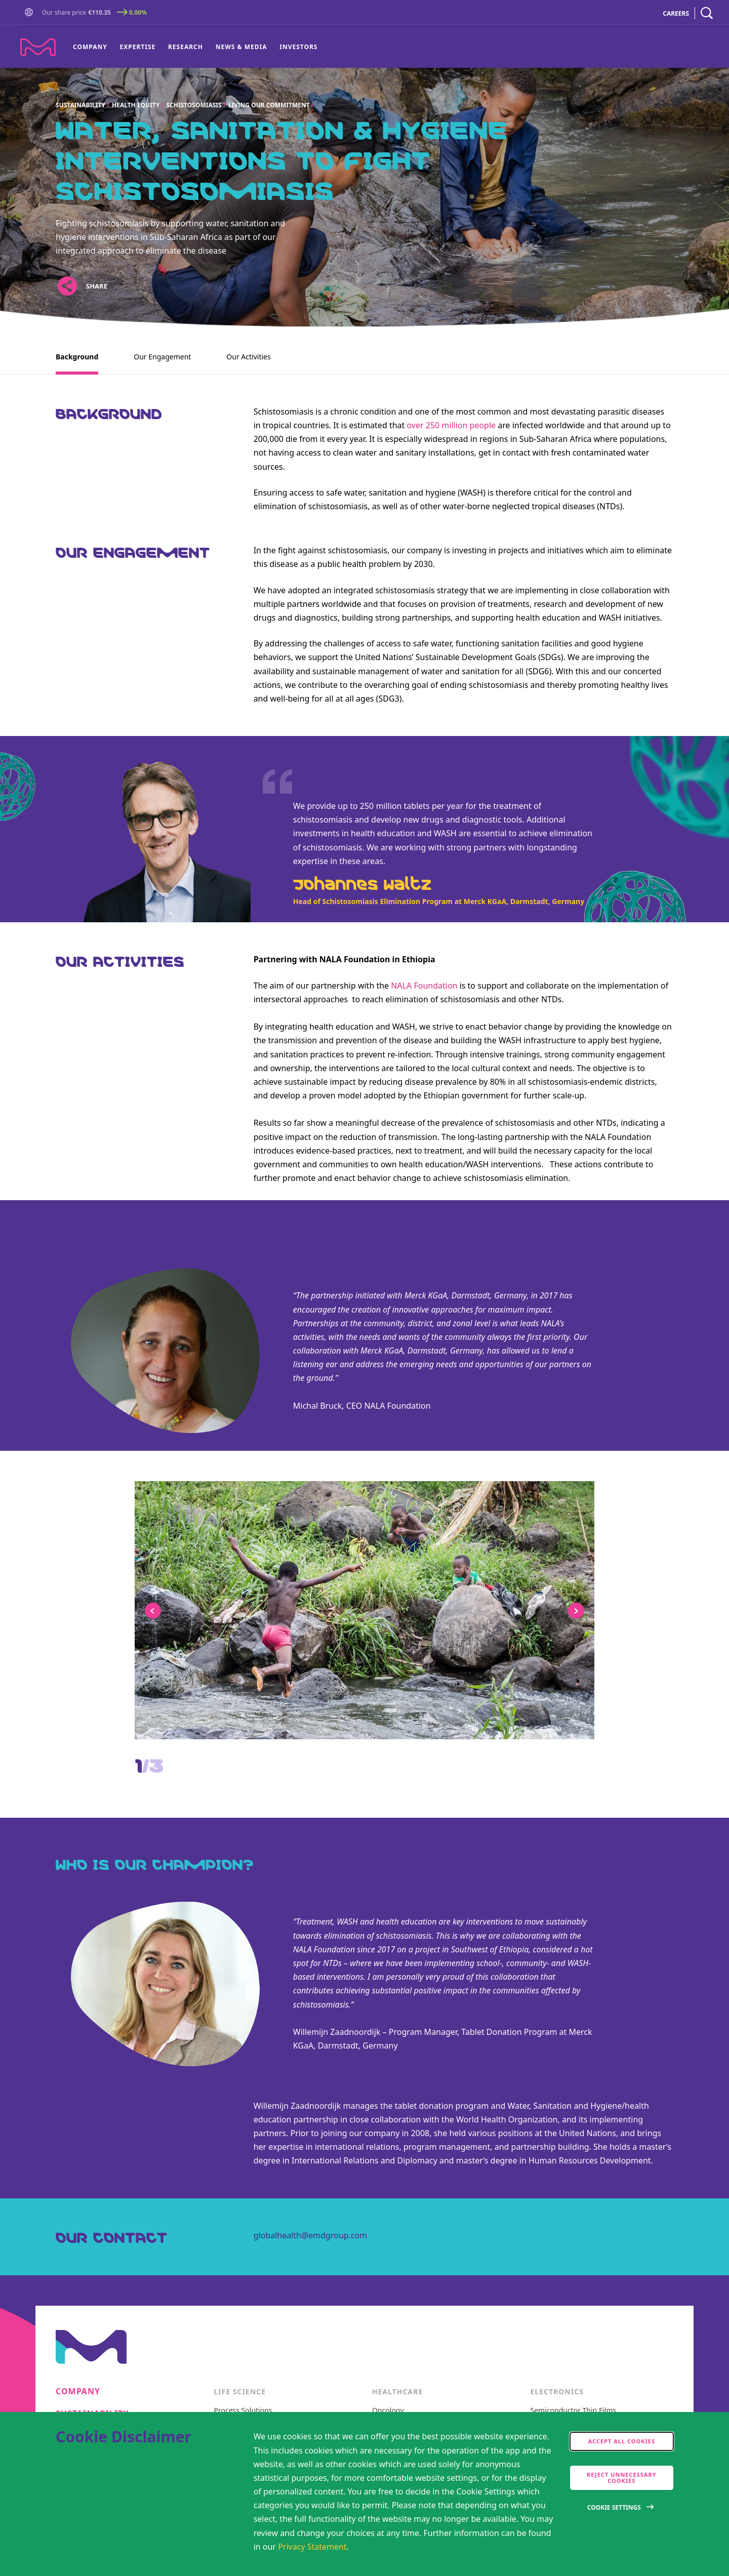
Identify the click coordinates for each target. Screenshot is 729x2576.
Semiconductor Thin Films (574, 2410)
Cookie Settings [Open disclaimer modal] (614, 2507)
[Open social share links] (67, 286)
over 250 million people (451, 425)
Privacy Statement (312, 2546)
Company (90, 47)
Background (77, 356)
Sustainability (80, 105)
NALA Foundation (424, 985)
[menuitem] (93, 47)
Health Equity (135, 105)
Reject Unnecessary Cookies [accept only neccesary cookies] (622, 2477)
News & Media (241, 47)
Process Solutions (243, 2410)
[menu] (195, 47)
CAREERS (676, 13)
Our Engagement (162, 356)
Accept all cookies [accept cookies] (621, 2441)
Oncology (388, 2410)
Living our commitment (269, 105)
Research (185, 47)
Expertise (138, 47)
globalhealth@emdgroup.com (311, 2235)
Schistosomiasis (194, 105)
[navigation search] (707, 13)
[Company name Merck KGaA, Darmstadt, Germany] (38, 47)
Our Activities (248, 356)
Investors (298, 47)
